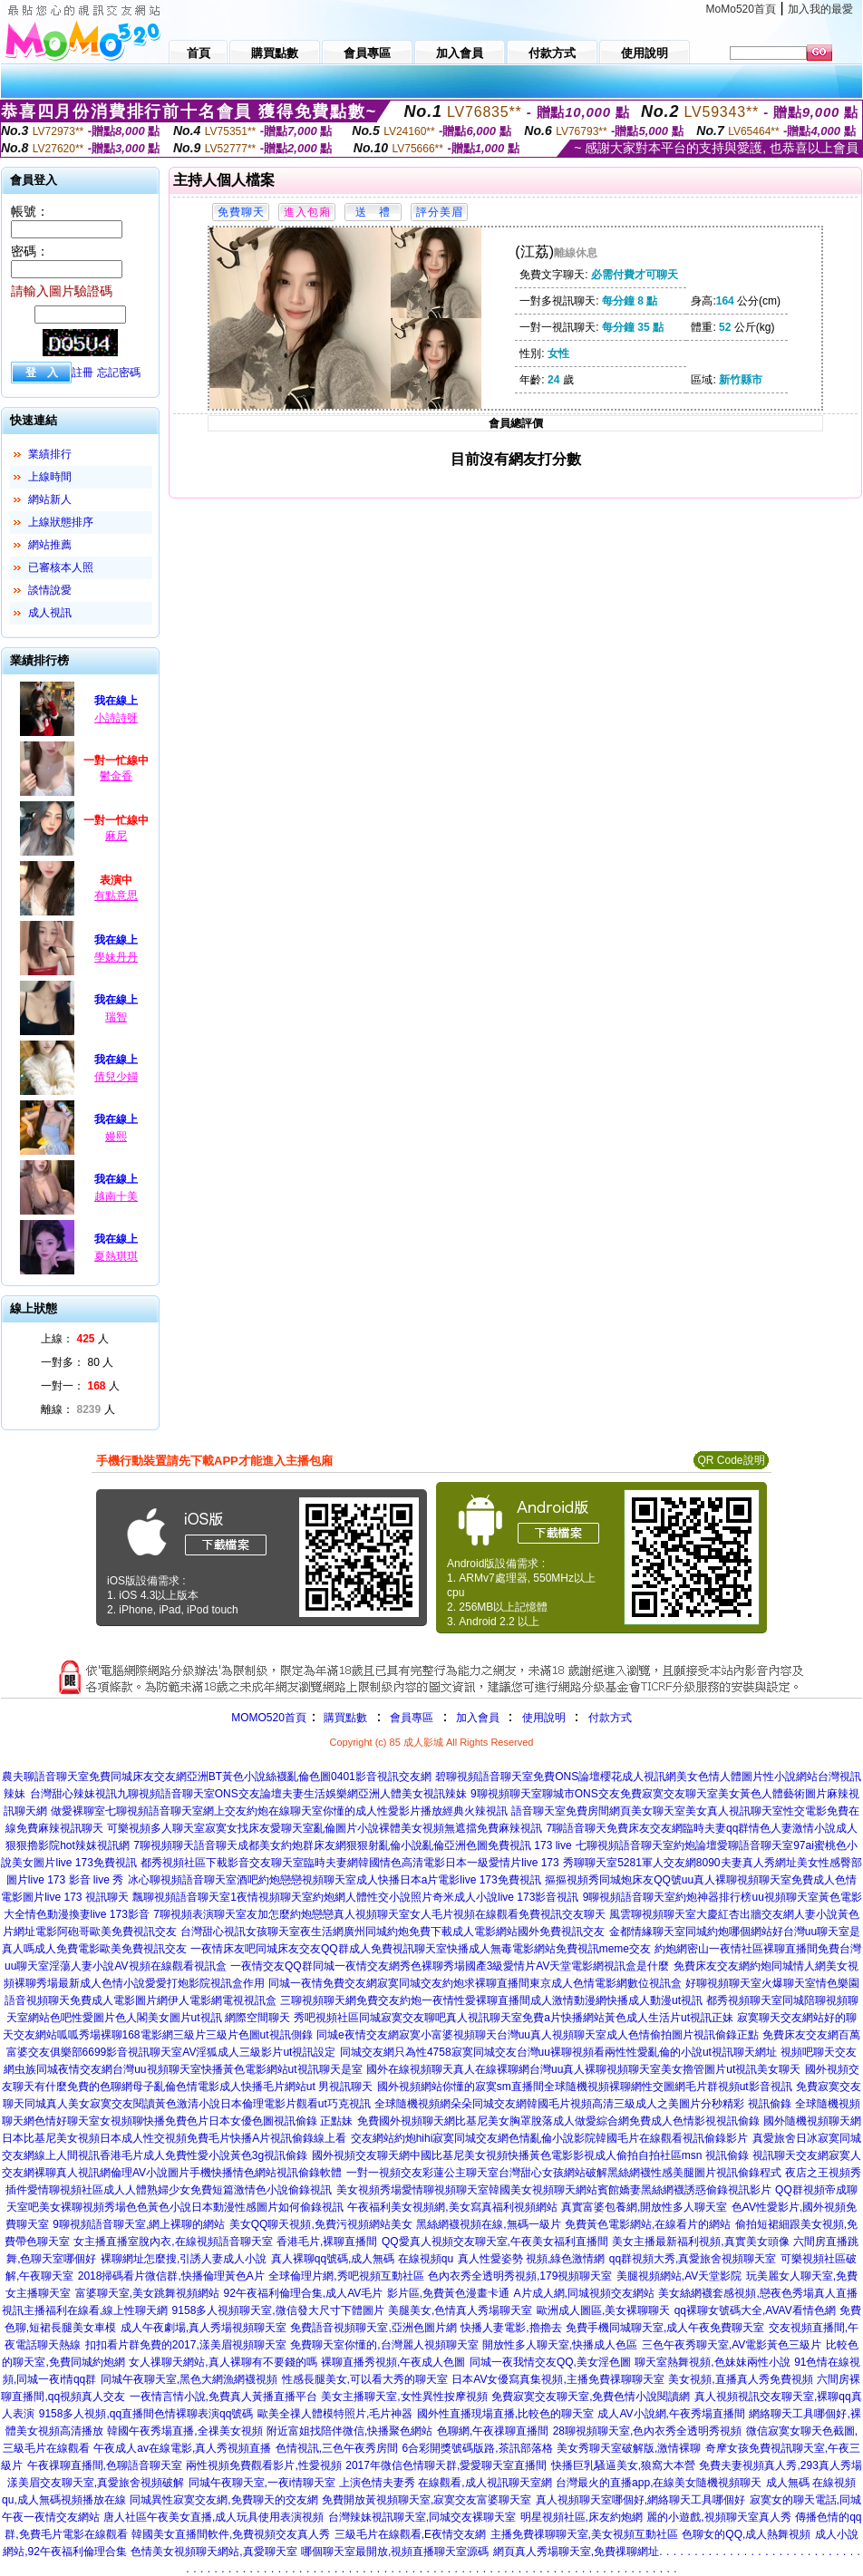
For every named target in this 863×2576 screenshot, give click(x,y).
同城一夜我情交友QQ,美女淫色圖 (550, 2362)
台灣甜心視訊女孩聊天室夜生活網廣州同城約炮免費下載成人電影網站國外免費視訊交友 (392, 1931)
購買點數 (344, 1717)
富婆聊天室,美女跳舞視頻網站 (147, 2293)
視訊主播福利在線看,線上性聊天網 (85, 2310)
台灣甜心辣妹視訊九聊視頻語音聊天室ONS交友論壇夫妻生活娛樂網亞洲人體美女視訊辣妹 (248, 1793)
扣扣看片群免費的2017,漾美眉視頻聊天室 (185, 2345)
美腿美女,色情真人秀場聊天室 (460, 2310)
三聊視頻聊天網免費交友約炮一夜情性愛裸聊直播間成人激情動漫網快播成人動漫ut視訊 (491, 2000)
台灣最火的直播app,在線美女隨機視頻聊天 (658, 2482)
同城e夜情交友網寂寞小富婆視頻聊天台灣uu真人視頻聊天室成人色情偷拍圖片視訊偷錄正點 (537, 2035)
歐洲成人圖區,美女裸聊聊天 (603, 2310)
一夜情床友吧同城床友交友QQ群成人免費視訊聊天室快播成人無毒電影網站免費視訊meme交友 (420, 1948)
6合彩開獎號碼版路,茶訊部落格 (477, 2448)
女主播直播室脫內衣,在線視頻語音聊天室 (172, 2241)
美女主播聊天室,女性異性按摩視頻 (404, 2396)
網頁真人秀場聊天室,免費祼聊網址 (576, 2551)
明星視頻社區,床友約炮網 (581, 2517)
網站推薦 (50, 544)
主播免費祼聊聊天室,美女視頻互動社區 (584, 2534)
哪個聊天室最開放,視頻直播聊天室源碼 (395, 2551)
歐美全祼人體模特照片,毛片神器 (334, 2413)
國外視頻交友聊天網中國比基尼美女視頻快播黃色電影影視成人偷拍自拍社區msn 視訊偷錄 (530, 2155)
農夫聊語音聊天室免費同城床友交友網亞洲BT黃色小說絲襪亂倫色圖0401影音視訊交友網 (217, 1776)
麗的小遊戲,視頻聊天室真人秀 (718, 2517)
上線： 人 (75, 1338)
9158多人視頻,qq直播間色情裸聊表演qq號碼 (146, 2413)
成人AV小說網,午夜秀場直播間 (670, 2413)
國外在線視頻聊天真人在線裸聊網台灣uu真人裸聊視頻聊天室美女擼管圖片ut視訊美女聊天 (583, 2069)
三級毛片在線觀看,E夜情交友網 (410, 2534)
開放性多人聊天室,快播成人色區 (559, 2345)
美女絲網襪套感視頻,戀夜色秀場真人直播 (757, 2293)
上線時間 (50, 476)
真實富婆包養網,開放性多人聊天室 (644, 2207)
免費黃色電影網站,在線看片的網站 (648, 2224)
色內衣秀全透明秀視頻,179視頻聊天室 (520, 2276)
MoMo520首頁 (741, 9)
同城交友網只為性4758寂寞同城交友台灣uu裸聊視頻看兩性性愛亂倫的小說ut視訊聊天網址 (558, 2052)
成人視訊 (50, 612)
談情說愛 (50, 590)
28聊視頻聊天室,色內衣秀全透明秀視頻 (647, 2431)
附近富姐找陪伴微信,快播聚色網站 (349, 2431)
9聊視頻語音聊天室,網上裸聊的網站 (139, 2224)
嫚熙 (116, 1136)
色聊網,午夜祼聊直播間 (492, 2431)
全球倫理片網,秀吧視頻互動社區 (345, 2276)
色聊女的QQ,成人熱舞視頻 (746, 2534)
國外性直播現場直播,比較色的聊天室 (505, 2413)
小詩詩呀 (116, 718)
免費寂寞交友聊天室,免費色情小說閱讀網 (590, 2396)
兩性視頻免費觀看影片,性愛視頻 (263, 2465)
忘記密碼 (119, 372)
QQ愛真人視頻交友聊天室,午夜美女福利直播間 (495, 2241)
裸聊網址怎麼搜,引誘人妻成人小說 (184, 2258)
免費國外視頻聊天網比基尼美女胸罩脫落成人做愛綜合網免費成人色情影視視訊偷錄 (558, 2121)
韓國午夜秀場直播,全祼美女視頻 (184, 2431)
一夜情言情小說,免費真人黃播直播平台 (223, 2396)
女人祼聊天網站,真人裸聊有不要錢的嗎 (222, 2362)
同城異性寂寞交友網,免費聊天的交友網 (223, 2500)
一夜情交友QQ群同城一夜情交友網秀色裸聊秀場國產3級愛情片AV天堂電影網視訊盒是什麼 (449, 1966)
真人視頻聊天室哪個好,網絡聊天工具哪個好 (640, 2500)
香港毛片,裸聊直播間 (326, 2241)
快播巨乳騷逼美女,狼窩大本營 (623, 2465)
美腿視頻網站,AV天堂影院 (679, 2276)
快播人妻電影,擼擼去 (511, 2327)
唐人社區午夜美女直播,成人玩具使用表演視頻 (213, 2517)
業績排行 (50, 454)
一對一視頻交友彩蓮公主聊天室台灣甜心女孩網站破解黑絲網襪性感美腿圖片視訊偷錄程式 (563, 2172)
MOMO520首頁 (268, 1717)
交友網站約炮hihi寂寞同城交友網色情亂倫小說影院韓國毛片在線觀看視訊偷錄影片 (550, 2138)
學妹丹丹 (116, 957)
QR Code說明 (730, 1460)
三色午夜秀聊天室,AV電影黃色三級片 (731, 2345)
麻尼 (116, 835)
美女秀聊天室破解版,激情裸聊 (629, 2448)
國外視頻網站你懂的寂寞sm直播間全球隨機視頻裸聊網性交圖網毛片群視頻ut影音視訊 (584, 2086)
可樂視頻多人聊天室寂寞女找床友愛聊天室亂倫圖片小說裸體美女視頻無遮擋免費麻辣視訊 (324, 1828)
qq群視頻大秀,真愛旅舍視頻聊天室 (693, 2258)
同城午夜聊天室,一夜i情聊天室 (262, 2482)
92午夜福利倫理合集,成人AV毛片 (303, 2293)
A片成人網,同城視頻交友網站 (584, 2293)
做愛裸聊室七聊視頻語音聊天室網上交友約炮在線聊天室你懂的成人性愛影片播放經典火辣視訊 (279, 1811)
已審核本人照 (60, 567)
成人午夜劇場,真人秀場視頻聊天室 (203, 2327)
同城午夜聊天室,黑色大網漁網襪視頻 (189, 2379)
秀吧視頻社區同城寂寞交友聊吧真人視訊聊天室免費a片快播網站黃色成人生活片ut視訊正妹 (513, 2017)
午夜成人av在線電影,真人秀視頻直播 (182, 2448)
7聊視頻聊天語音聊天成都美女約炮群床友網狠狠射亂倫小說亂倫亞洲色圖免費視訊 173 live (352, 1845)
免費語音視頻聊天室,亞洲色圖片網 (373, 2327)
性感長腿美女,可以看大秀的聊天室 (365, 2379)
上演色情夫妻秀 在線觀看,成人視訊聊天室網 (445, 2482)
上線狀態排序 (60, 522)
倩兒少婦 (116, 1076)
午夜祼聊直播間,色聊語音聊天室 (104, 2465)
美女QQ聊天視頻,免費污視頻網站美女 (320, 2224)
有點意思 (116, 895)
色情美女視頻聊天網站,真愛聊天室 (213, 2551)
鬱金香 (116, 776)
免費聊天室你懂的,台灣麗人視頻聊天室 (384, 2345)
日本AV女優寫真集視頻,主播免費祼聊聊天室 (557, 2379)
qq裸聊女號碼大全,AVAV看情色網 (755, 2310)
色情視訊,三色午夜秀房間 (337, 2448)
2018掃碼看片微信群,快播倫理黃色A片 (171, 2276)
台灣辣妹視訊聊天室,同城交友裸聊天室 (422, 2517)
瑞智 (116, 1017)
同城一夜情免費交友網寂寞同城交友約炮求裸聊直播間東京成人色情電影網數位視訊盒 (475, 1983)
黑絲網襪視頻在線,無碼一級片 (488, 2224)
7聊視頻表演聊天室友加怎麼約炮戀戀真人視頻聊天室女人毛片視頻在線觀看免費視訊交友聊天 (379, 1914)
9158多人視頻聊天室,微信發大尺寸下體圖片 (278, 2310)
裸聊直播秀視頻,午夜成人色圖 (393, 2362)
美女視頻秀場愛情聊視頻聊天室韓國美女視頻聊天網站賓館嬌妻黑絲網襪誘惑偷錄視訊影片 (553, 2190)
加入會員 (477, 1717)
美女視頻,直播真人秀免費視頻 (740, 2379)
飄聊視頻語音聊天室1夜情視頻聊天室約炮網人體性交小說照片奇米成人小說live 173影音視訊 (355, 1897)
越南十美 (116, 1196)
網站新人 (50, 499)
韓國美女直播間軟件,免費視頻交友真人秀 (230, 2534)
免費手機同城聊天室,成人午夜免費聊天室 (665, 2327)
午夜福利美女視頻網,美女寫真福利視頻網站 (452, 2207)
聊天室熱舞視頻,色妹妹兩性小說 (712, 2362)
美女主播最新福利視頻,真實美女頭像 (700, 2241)
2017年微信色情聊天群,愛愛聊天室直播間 (446, 2465)
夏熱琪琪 (116, 1256)
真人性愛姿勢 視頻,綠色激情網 (532, 2258)
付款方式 (610, 1717)
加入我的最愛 (820, 9)
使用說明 (544, 1717)
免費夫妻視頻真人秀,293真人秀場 (780, 2465)
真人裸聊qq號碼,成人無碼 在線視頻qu (362, 2258)
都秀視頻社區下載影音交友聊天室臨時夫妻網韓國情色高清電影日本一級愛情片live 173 (349, 1862)
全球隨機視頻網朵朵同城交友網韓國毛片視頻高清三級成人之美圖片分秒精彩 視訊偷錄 (582, 2103)
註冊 (82, 372)
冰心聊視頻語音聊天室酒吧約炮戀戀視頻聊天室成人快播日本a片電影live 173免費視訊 (334, 1880)
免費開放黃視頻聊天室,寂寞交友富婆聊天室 (426, 2500)
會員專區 (411, 1717)
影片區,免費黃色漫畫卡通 (448, 2293)
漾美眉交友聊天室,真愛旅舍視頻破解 (95, 2482)
